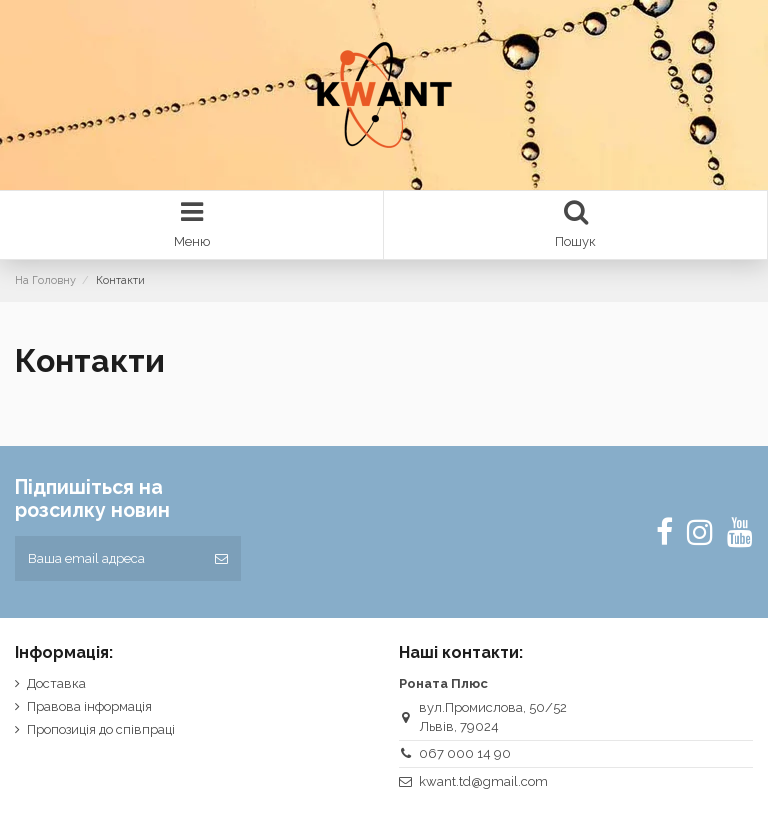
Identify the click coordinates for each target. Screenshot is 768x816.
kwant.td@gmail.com (483, 781)
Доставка (56, 683)
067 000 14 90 (465, 753)
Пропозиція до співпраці (101, 729)
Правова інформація (89, 706)
